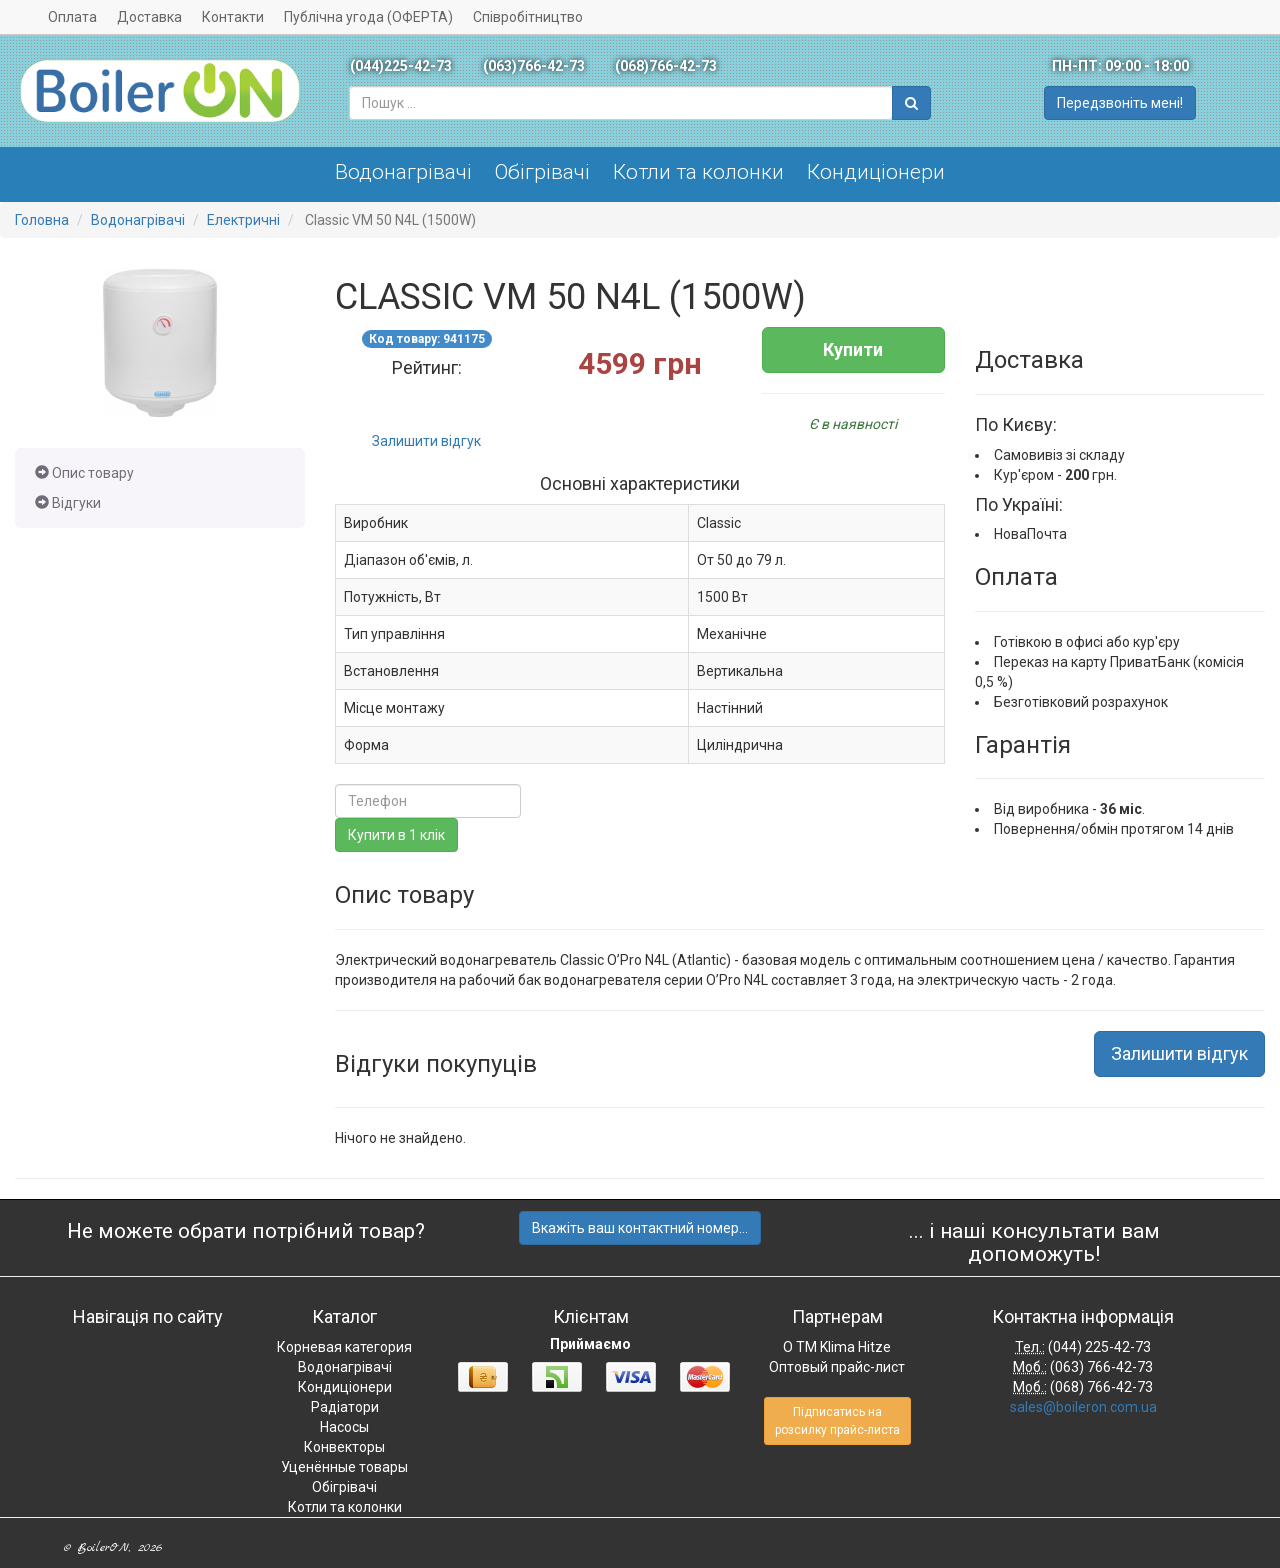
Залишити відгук (426, 441)
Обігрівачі (542, 172)
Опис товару (84, 473)
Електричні (243, 220)
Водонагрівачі (403, 172)
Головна (42, 220)
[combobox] (621, 103)
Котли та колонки (698, 172)
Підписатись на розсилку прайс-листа (837, 1421)
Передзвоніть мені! (1120, 103)
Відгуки (68, 503)
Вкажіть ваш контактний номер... (640, 1228)
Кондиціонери (876, 172)
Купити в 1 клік (396, 835)
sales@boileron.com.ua (1083, 1407)
